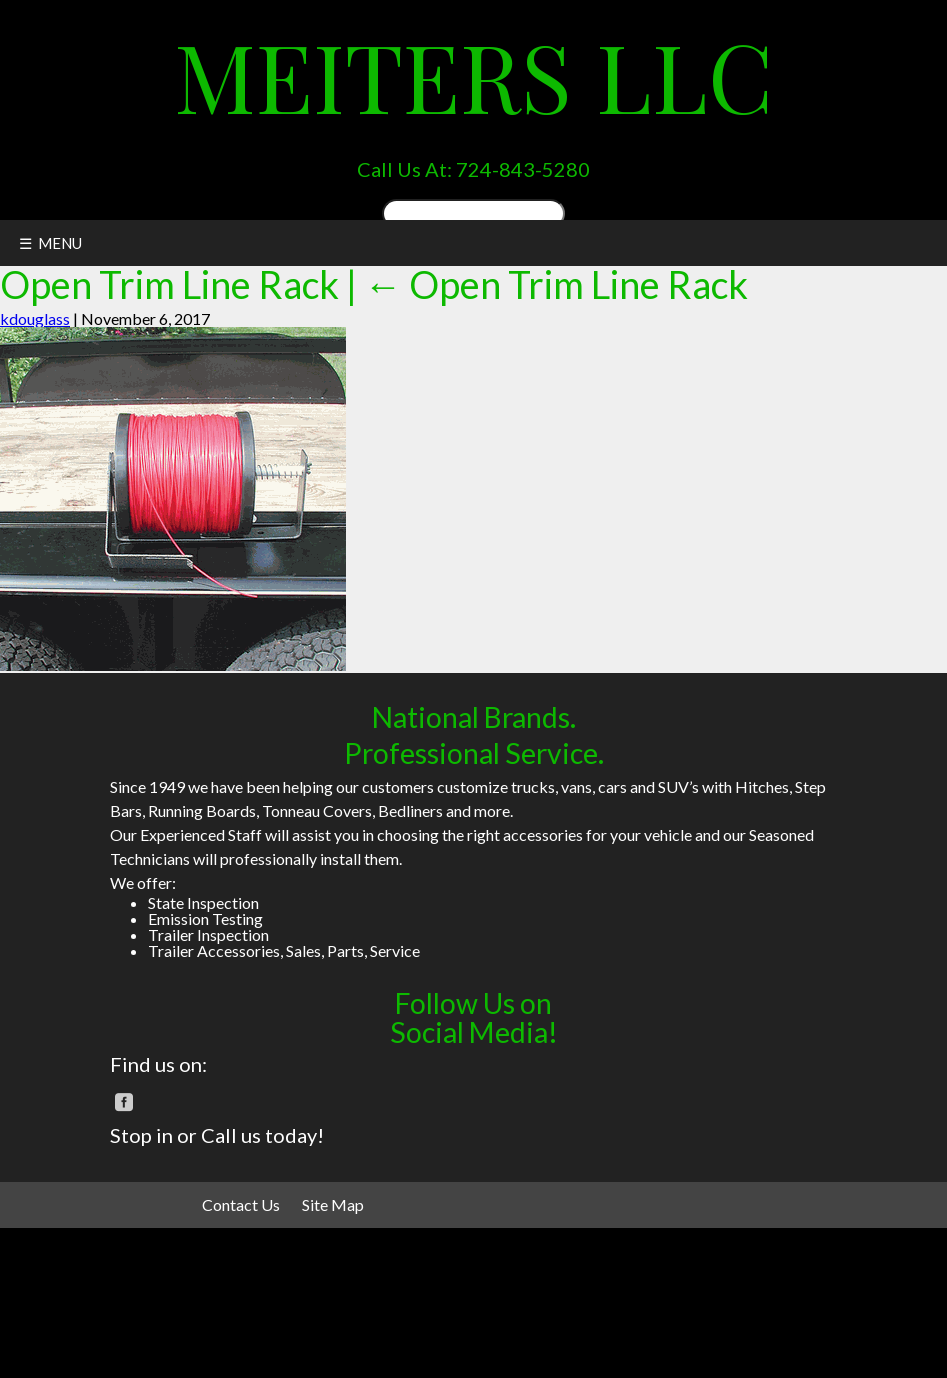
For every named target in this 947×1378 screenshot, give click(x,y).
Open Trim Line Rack (556, 284)
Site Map (333, 1204)
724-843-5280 (523, 169)
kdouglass (35, 318)
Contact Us (241, 1204)
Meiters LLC (473, 75)
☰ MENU (50, 243)
